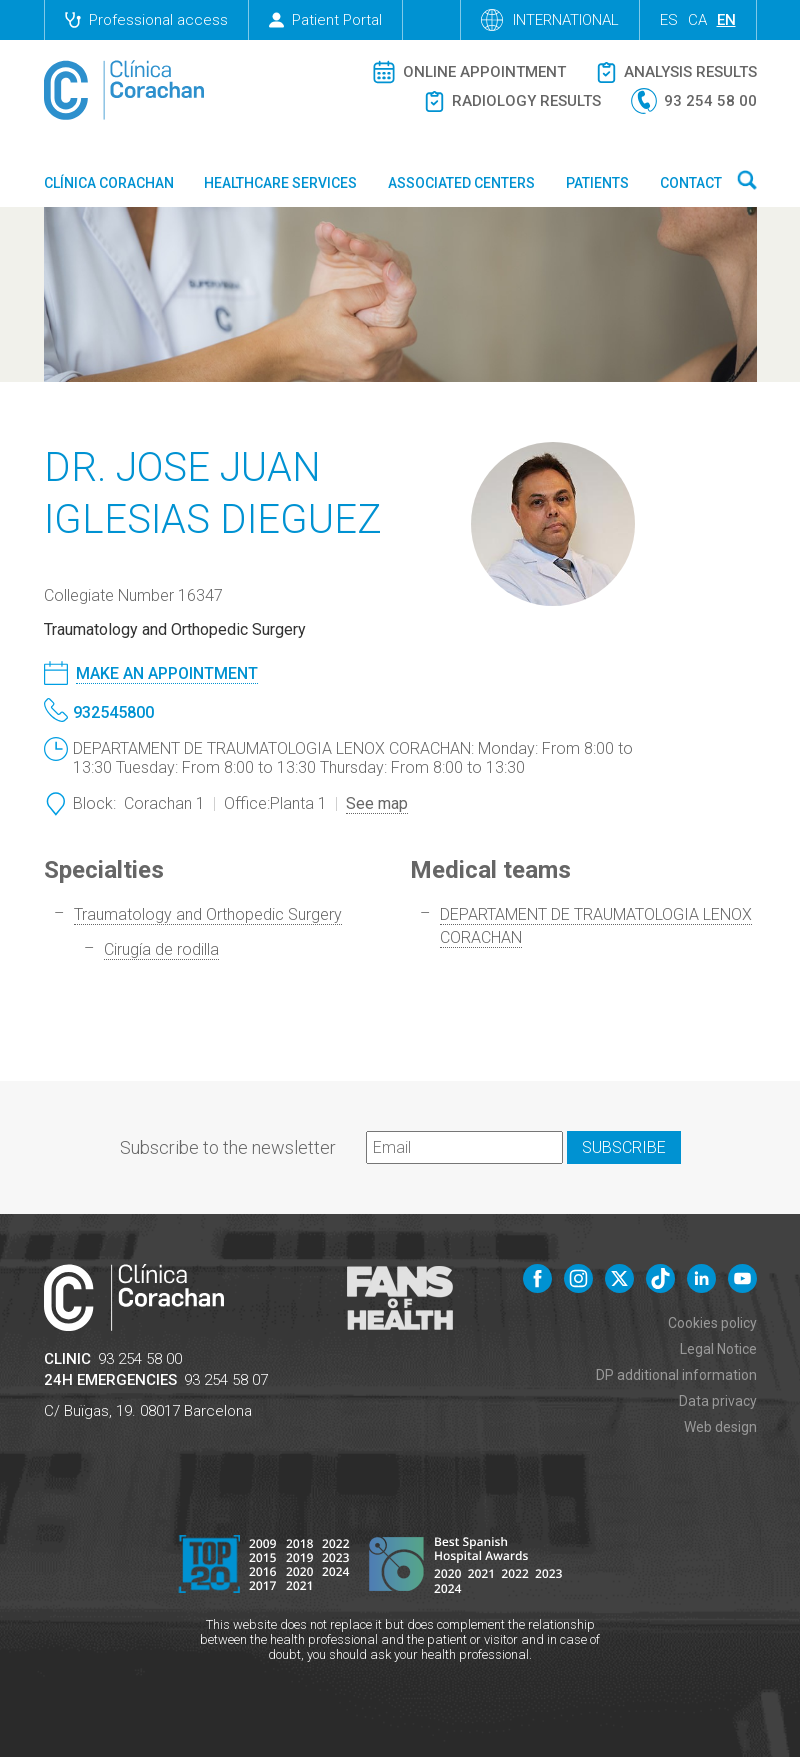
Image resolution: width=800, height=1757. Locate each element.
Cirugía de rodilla (161, 949)
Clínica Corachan (109, 183)
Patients (597, 183)
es (669, 20)
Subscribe (624, 1147)
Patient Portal (325, 20)
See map (377, 803)
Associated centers (461, 183)
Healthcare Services (280, 183)
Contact (691, 183)
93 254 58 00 (140, 1359)
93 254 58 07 (226, 1380)
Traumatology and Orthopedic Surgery (208, 914)
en (726, 20)
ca (697, 20)
